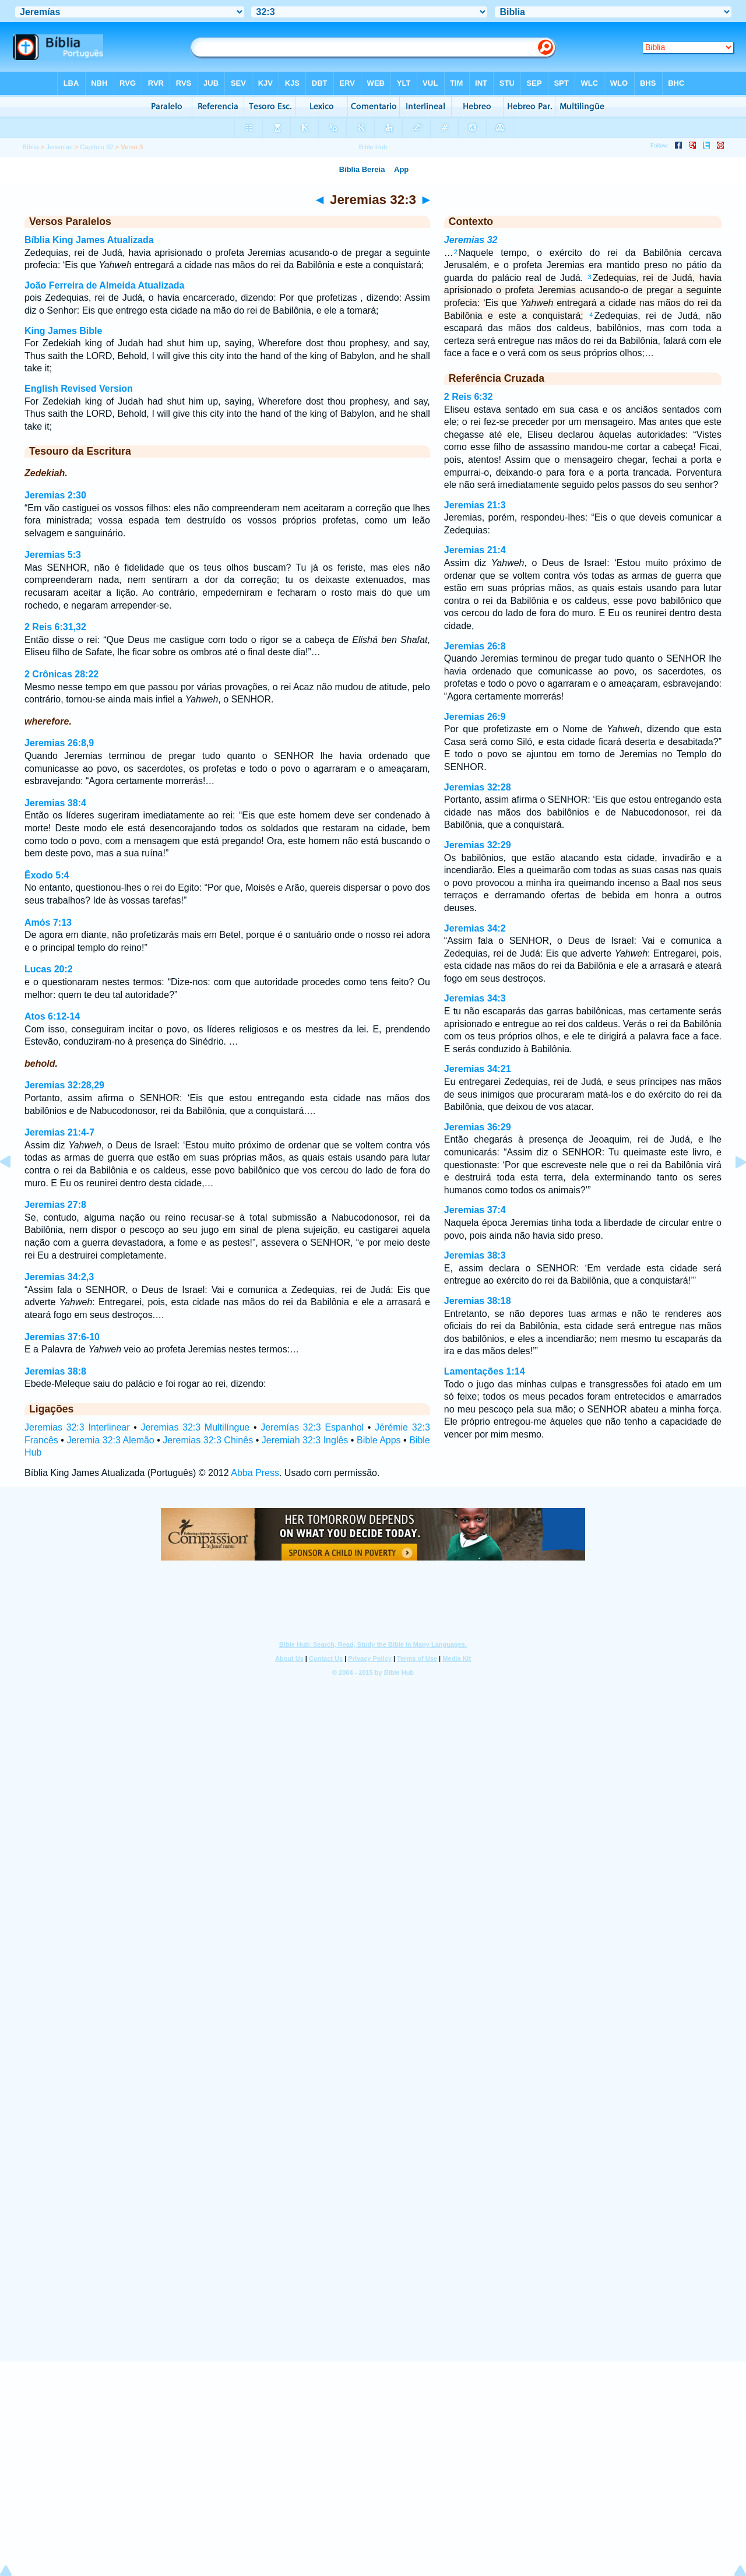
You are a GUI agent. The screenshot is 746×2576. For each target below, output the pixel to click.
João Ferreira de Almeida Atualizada (104, 285)
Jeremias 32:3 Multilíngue (194, 1427)
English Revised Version (78, 388)
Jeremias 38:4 (55, 803)
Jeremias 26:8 (475, 646)
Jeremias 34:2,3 (59, 1277)
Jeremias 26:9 (475, 717)
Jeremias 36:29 (477, 1127)
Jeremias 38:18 (477, 1301)
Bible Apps (379, 1440)
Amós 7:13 (48, 922)
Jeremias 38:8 (55, 1371)
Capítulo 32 (96, 146)
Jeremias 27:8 (55, 1205)
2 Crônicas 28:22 (61, 674)
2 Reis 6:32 (468, 397)
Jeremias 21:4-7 (59, 1132)
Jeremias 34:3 (475, 998)
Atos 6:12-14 (52, 1016)
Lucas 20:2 (48, 969)
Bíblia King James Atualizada (89, 240)
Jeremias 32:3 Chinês (208, 1440)
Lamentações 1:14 (484, 1371)
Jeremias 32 (471, 240)
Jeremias (59, 146)
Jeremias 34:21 (477, 1069)
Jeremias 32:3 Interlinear (77, 1427)
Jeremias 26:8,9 (59, 743)
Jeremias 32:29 (477, 845)
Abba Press (255, 1473)
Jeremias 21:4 (475, 550)
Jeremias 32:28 (477, 787)
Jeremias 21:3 (475, 505)
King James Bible (63, 331)
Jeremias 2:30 (55, 495)
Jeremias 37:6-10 (62, 1337)
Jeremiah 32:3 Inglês (305, 1440)
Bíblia (30, 146)
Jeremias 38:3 (475, 1255)
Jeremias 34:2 (475, 928)
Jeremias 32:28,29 (64, 1085)
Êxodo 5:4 (46, 875)
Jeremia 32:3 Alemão (110, 1440)
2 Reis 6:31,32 (55, 627)
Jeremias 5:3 (52, 555)
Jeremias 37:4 (475, 1210)
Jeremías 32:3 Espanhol (312, 1427)
